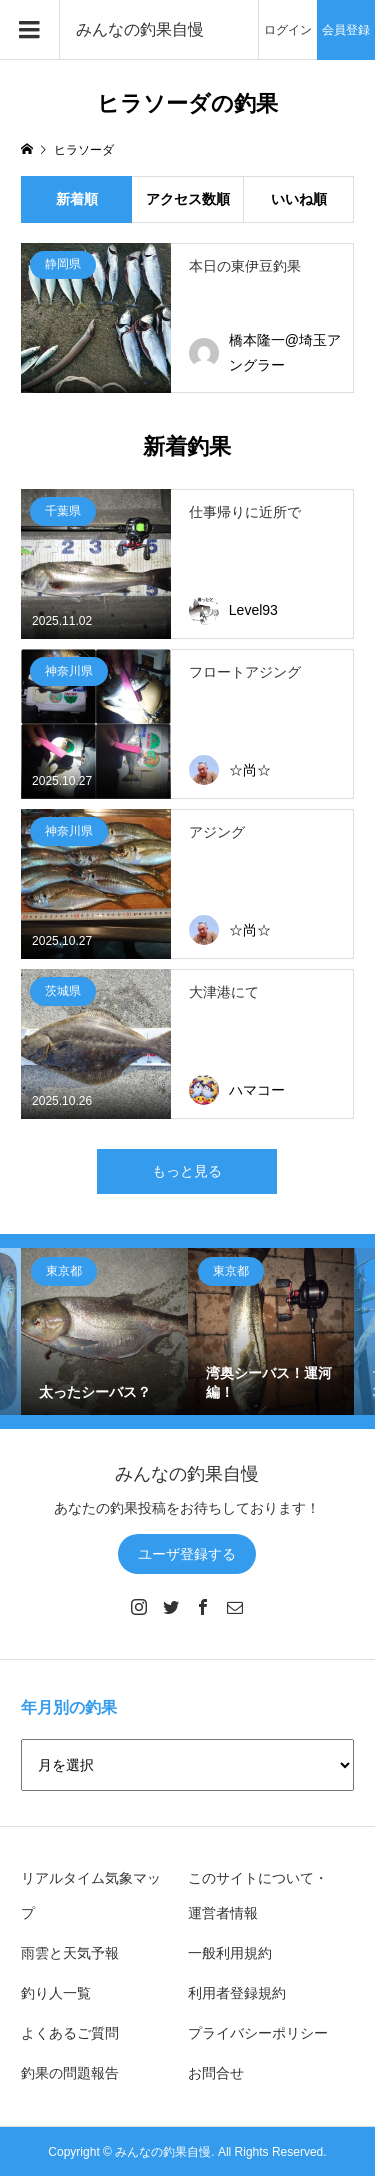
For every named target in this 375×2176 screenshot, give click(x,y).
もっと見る (187, 1171)
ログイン (288, 30)
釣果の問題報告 (70, 2073)
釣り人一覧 (56, 1993)
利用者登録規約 (237, 1993)
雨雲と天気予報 (70, 1953)
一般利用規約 (230, 1953)
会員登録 (346, 30)
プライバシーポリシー (258, 2033)
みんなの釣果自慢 (140, 29)
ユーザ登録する (187, 1554)
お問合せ (216, 2073)
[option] (104, 1331)
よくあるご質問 (70, 2033)
